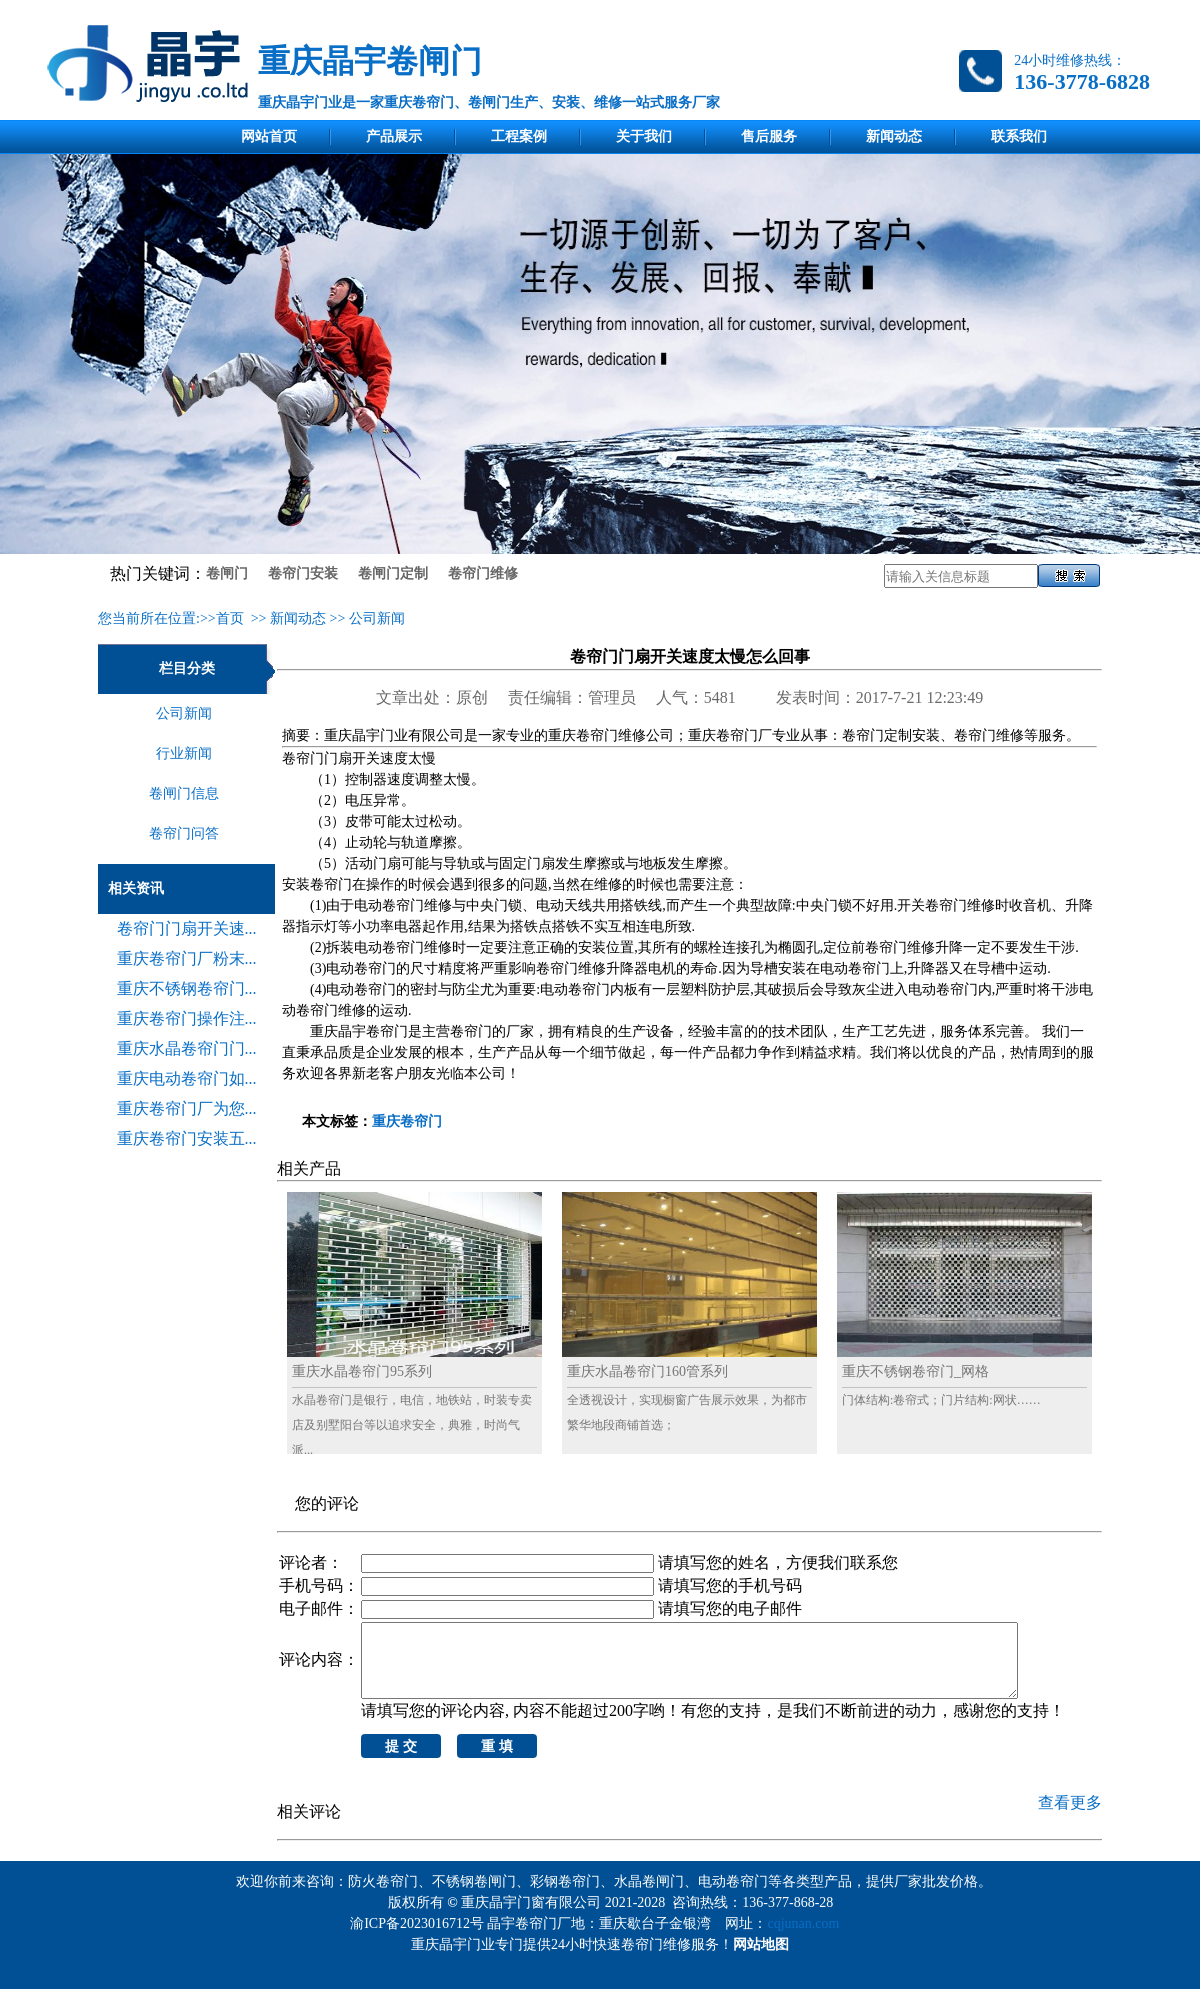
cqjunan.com (806, 1938)
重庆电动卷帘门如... (187, 1078)
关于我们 (644, 136)
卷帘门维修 (483, 573)
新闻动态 (894, 136)
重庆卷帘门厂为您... (187, 1108)
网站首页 (269, 136)
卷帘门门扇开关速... (187, 928)
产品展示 (394, 136)
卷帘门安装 (303, 573)
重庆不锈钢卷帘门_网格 (915, 1371)
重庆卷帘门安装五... (187, 1138)
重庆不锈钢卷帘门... (187, 988)
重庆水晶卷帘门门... (187, 1048)
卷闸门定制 (393, 573)
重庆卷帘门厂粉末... (187, 958)
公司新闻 (377, 618)
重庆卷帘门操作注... (187, 1018)
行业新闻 (184, 753)
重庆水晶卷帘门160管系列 (647, 1371)
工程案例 (519, 136)
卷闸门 (227, 573)
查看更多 (1070, 1817)
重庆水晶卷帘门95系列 (362, 1371)
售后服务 (769, 136)
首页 (230, 618)
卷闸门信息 (184, 793)
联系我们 (1019, 136)
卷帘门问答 (184, 833)
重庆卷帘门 (407, 1121)
